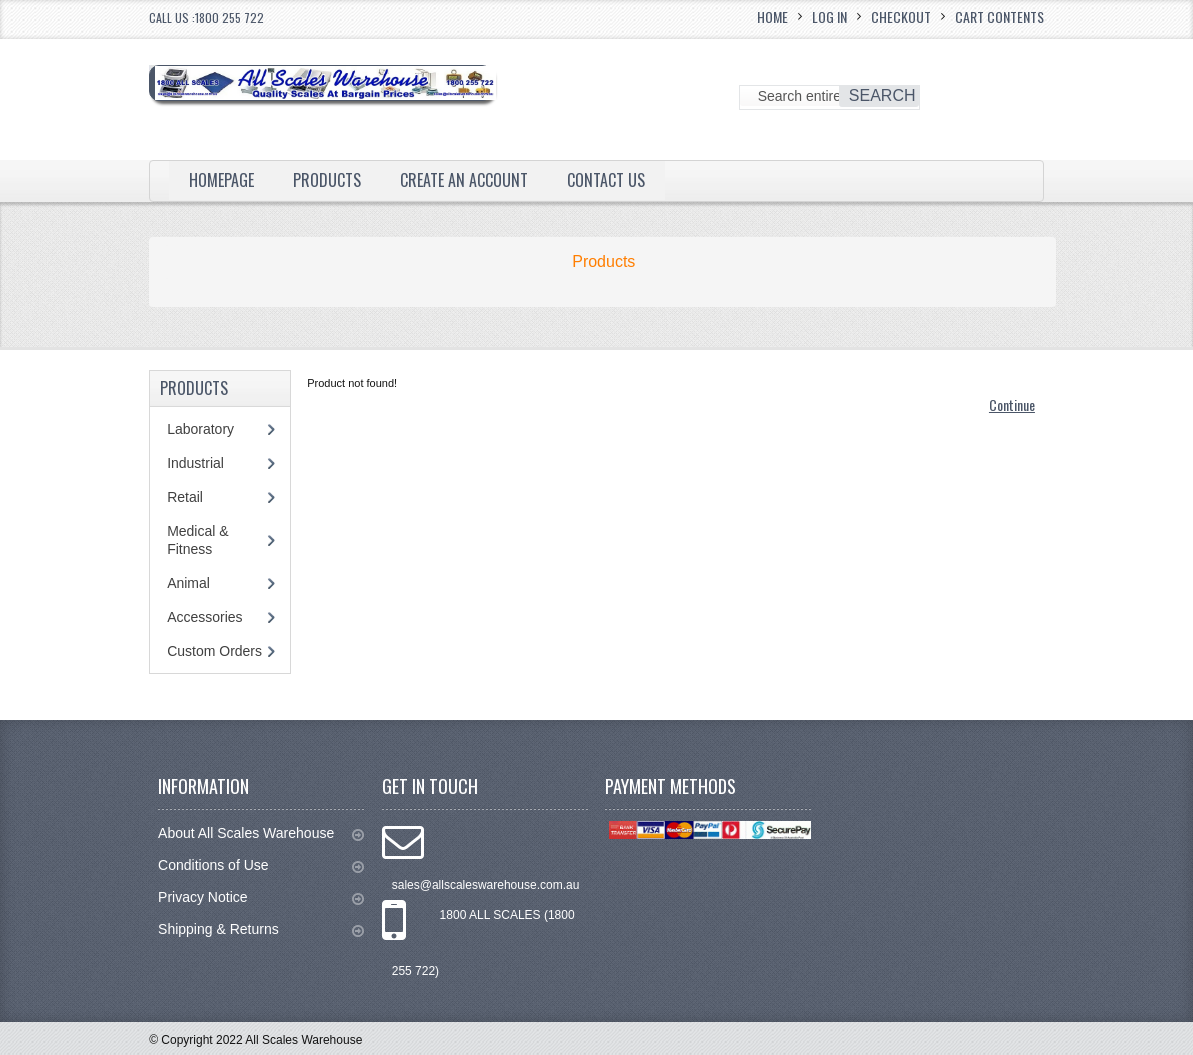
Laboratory (200, 429)
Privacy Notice (261, 897)
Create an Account (464, 180)
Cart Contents (999, 16)
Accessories (204, 617)
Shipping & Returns (261, 929)
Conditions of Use (261, 865)
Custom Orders (214, 651)
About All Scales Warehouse (261, 833)
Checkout (901, 16)
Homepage (221, 180)
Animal (188, 583)
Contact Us (606, 180)
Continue (1012, 404)
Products (327, 180)
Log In (829, 16)
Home (772, 16)
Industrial (195, 463)
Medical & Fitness (197, 540)
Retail (185, 497)
